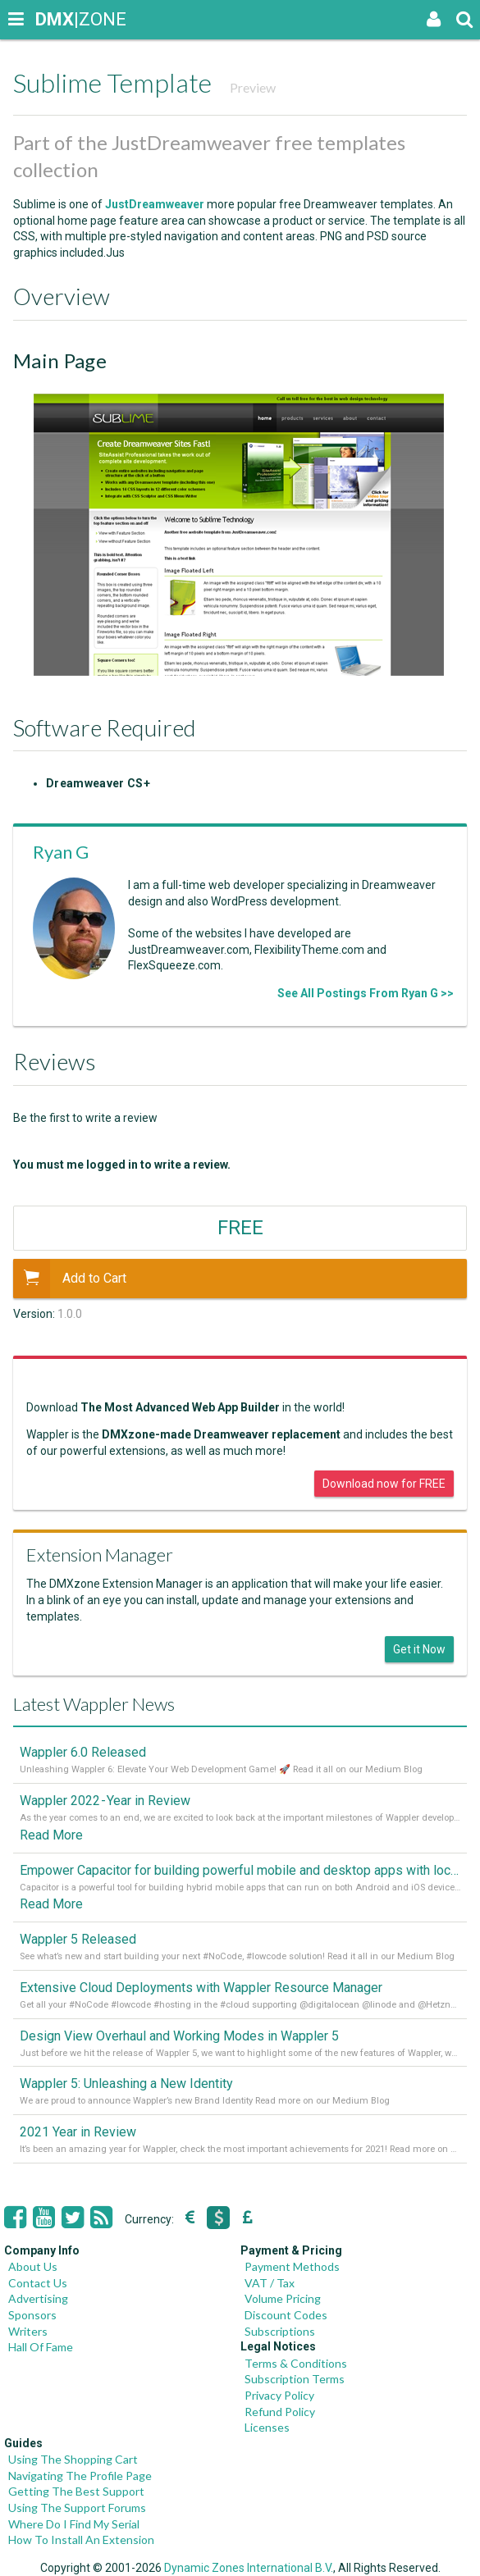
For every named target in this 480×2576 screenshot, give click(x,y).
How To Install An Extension (81, 2539)
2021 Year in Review (78, 2132)
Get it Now (419, 1649)
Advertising (38, 2298)
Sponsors (32, 2315)
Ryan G (61, 852)
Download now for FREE (384, 1483)
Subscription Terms (295, 2379)
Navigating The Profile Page (80, 2476)
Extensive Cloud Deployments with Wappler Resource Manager (201, 1987)
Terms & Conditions (296, 2363)
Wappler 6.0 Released (83, 1752)
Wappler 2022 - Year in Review (105, 1800)
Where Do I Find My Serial (73, 2524)
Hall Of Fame (40, 2347)
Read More (51, 1835)
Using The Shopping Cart (73, 2459)
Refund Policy (280, 2412)
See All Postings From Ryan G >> (365, 993)
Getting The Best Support (76, 2491)
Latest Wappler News (94, 1704)
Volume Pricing (283, 2298)
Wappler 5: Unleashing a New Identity (126, 2083)
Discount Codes (286, 2315)
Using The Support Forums (77, 2507)
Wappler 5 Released (78, 1939)
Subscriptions (280, 2331)
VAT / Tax (270, 2283)
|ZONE (50, 19)
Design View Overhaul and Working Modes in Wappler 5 (179, 2036)
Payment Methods (292, 2266)
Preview (253, 87)
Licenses (267, 2427)
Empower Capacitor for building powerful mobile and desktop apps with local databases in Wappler (240, 1870)
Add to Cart (69, 1278)
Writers (28, 2331)
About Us (32, 2266)
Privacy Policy (279, 2395)
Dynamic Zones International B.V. (248, 2567)
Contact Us (37, 2283)
